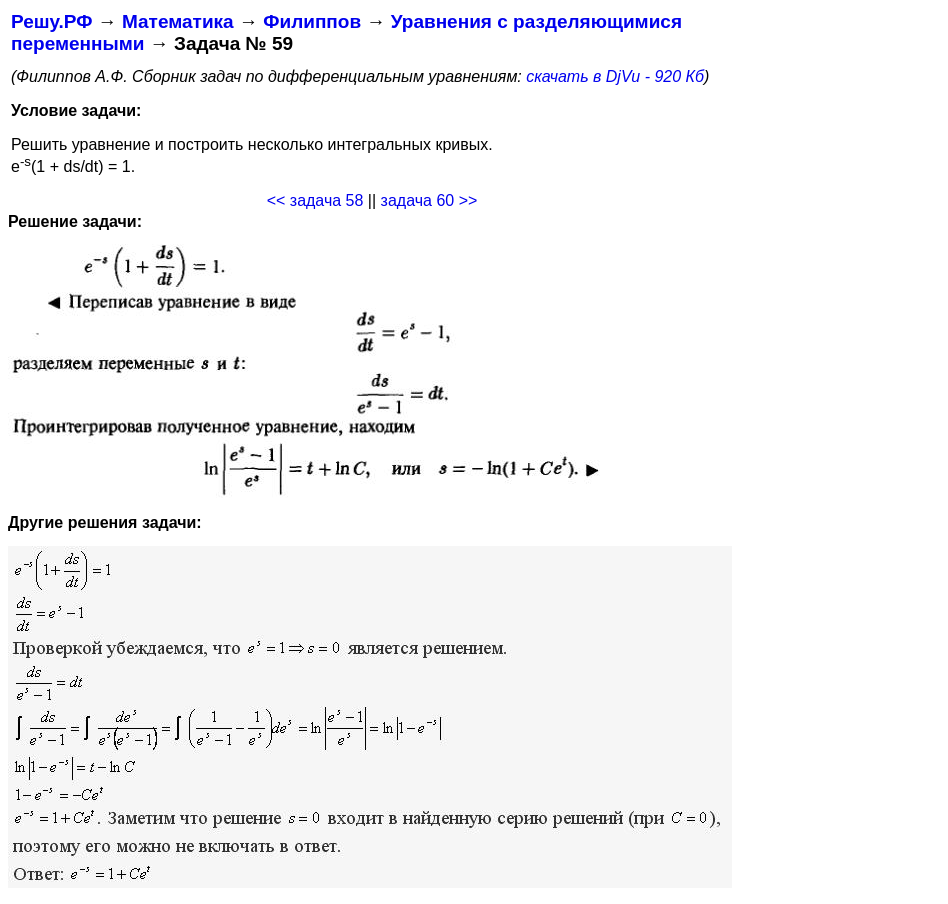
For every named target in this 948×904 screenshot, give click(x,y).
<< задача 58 (315, 200)
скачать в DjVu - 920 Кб (615, 76)
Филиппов (312, 21)
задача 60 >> (429, 200)
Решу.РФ (51, 21)
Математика (178, 21)
